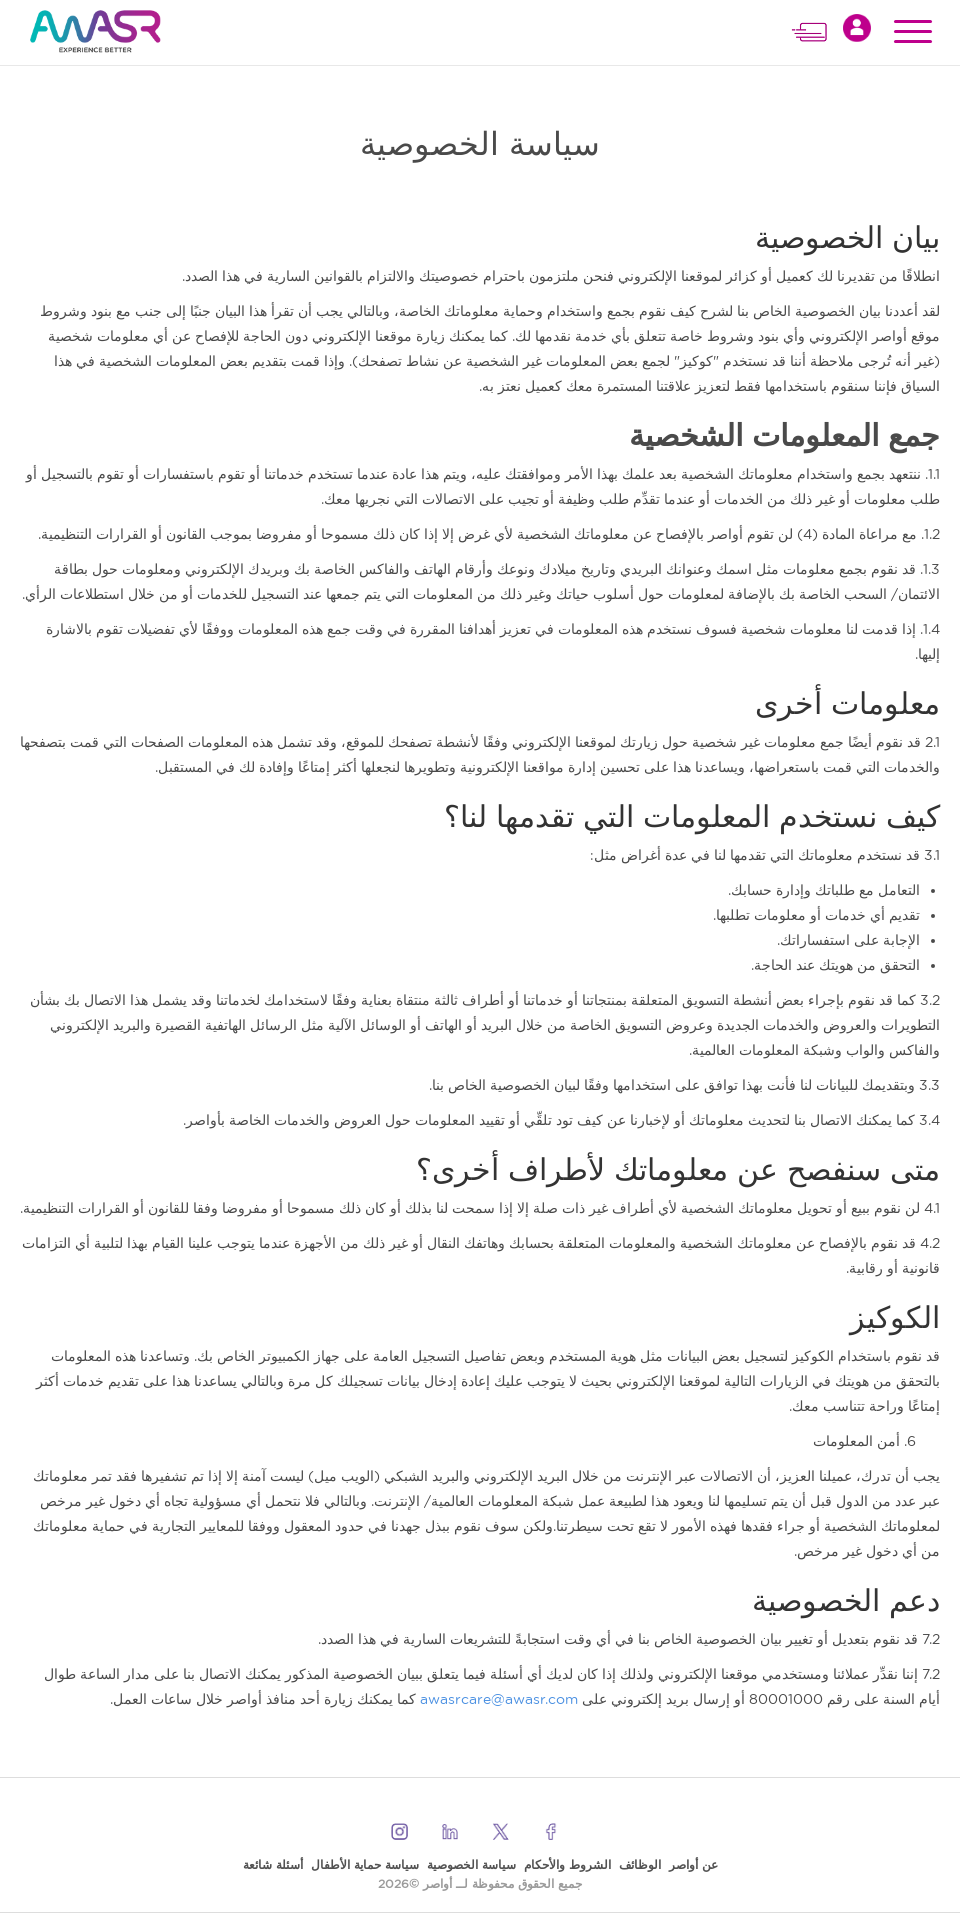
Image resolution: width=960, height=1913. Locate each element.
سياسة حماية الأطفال (365, 1864)
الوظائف (640, 1864)
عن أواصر (693, 1864)
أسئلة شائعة (273, 1864)
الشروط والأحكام (567, 1864)
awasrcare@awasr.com (499, 1699)
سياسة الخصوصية (471, 1864)
